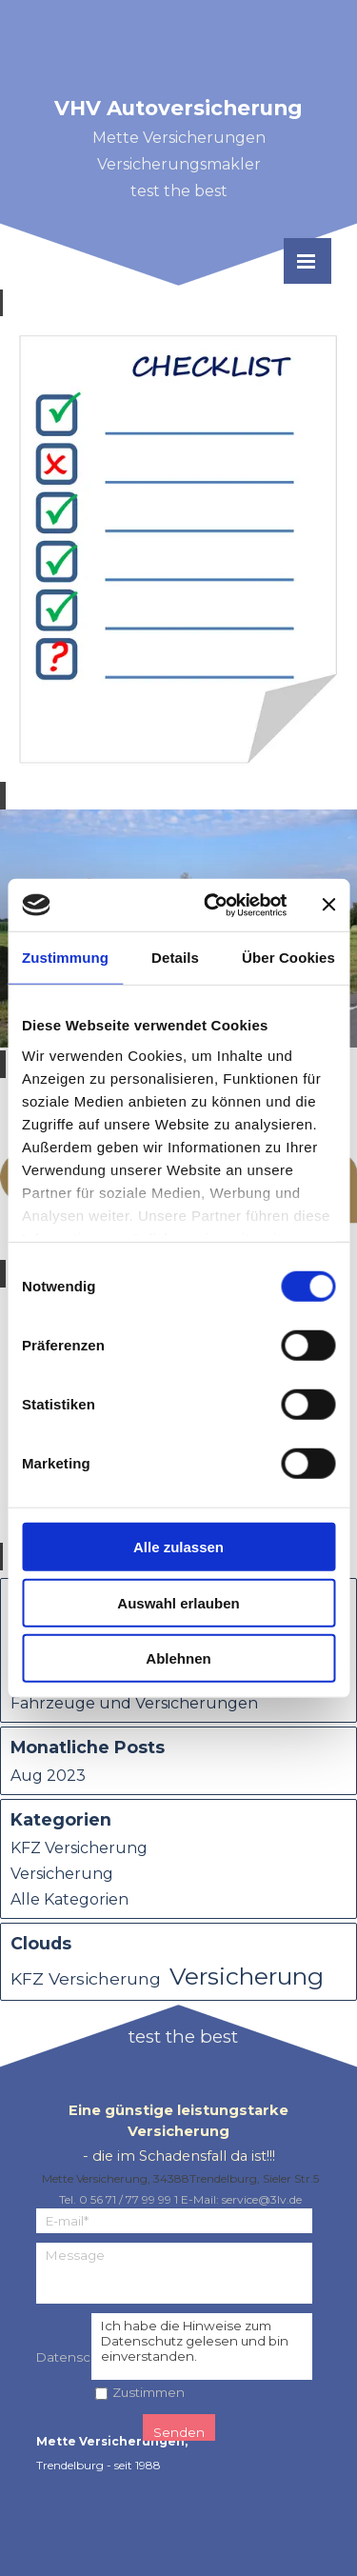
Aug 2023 (48, 1776)
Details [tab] (175, 957)
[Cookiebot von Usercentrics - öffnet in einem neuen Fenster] (213, 904)
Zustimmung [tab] (65, 957)
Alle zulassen (178, 1547)
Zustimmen (148, 2392)
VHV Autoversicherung (178, 107)
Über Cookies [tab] (288, 957)
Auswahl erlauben (178, 1602)
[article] (178, 549)
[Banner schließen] (328, 904)
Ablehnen (178, 1658)
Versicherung (61, 1874)
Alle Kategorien (69, 1899)
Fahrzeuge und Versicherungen (134, 1703)
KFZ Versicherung (79, 1848)
